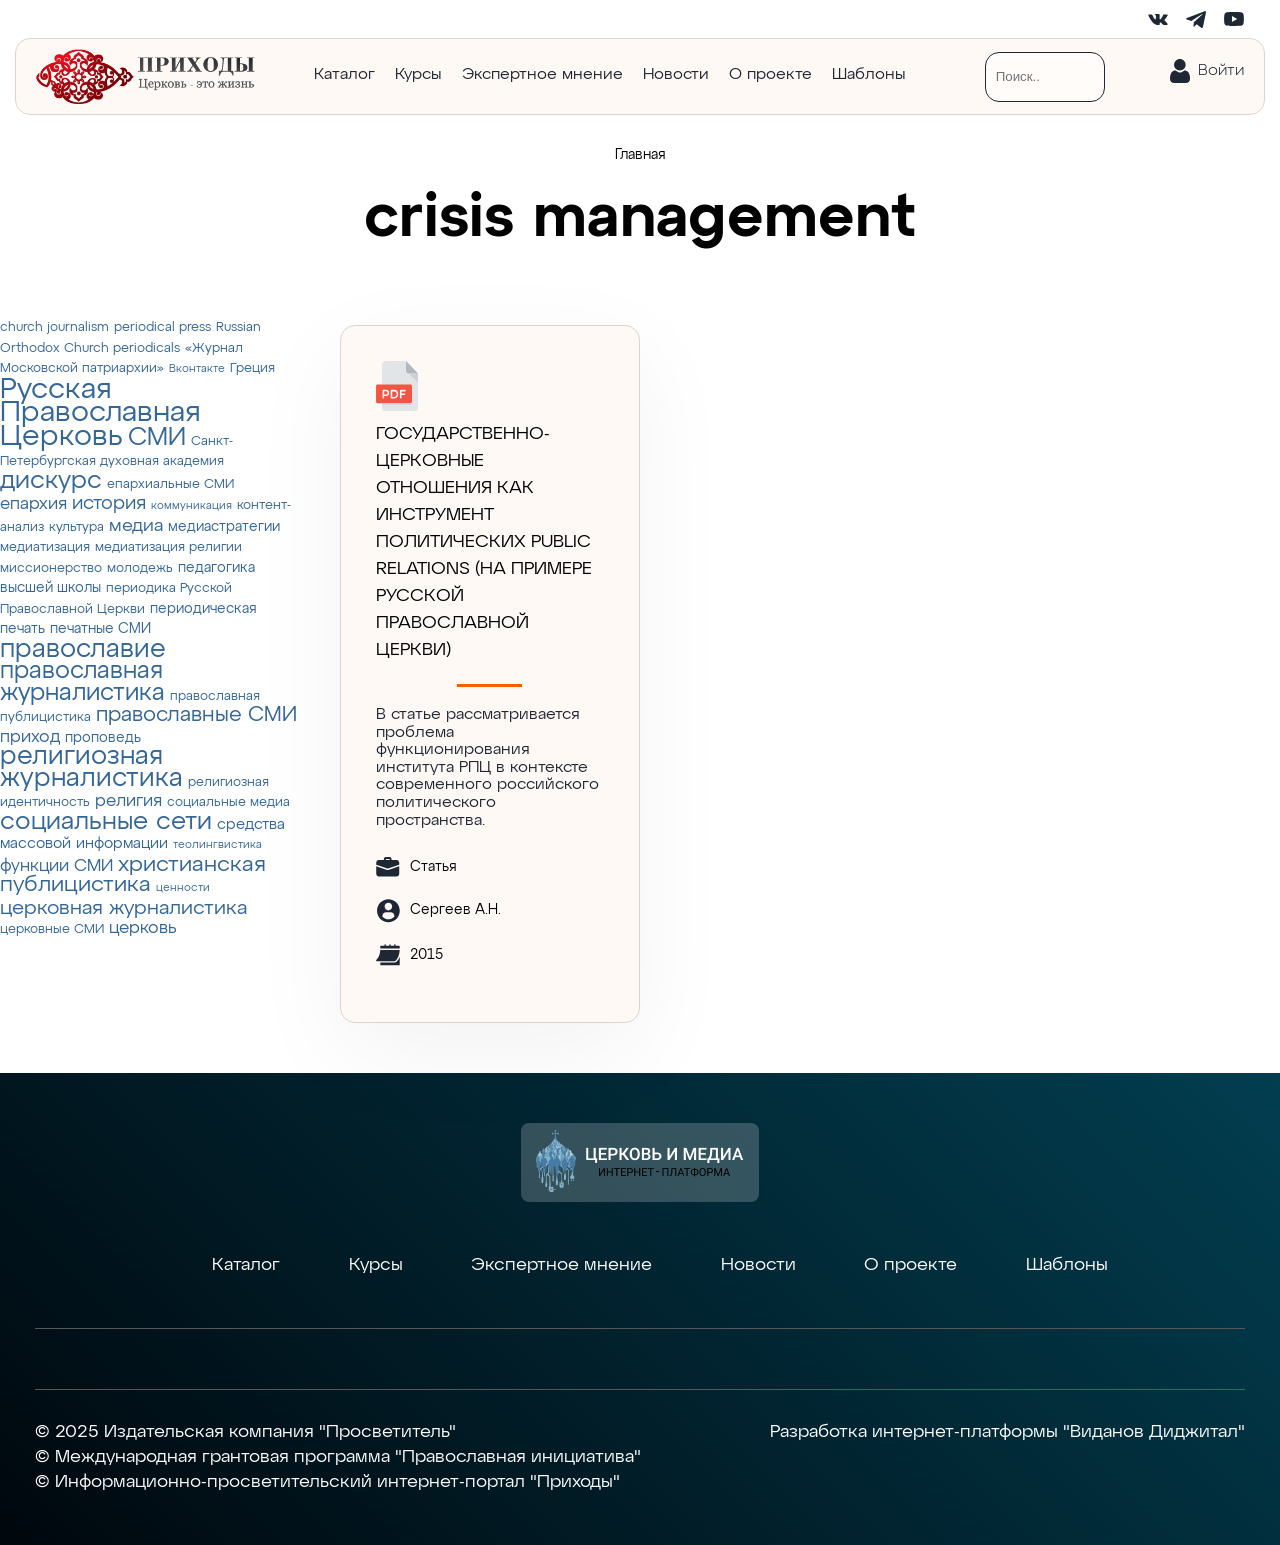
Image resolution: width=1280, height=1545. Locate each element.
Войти (1221, 71)
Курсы (418, 75)
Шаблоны (869, 75)
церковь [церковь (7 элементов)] (143, 928)
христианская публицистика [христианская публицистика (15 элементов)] (133, 875)
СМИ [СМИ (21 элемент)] (157, 438)
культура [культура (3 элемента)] (76, 527)
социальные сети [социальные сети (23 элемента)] (106, 822)
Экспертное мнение (542, 75)
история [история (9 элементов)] (109, 503)
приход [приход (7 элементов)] (30, 737)
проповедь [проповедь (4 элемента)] (103, 738)
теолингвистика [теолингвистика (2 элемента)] (217, 845)
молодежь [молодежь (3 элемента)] (140, 568)
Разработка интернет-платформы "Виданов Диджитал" (1007, 1432)
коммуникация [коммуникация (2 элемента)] (191, 506)
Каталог (344, 75)
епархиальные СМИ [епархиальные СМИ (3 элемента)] (170, 484)
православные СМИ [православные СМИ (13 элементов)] (196, 715)
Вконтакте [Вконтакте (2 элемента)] (197, 369)
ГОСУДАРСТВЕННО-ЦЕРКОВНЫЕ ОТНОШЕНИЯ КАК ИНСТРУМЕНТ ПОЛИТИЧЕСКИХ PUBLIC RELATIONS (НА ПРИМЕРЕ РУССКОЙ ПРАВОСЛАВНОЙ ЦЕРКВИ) (484, 542)
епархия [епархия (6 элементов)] (33, 504)
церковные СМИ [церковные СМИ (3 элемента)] (52, 929)
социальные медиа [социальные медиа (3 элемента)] (228, 802)
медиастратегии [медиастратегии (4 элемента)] (224, 527)
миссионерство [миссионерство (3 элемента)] (51, 568)
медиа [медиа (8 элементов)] (136, 526)
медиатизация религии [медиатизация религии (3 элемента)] (168, 547)
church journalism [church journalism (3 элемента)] (54, 327)
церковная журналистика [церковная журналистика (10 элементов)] (123, 908)
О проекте (770, 75)
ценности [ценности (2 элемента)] (183, 888)
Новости (676, 75)
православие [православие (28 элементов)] (83, 649)
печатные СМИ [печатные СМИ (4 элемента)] (100, 629)
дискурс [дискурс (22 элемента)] (51, 481)
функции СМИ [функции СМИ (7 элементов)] (56, 866)
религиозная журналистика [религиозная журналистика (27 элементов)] (91, 768)
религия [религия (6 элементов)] (128, 801)
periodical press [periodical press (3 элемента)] (162, 327)
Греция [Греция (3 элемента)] (252, 368)
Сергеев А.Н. (455, 910)
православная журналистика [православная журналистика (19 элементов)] (82, 682)
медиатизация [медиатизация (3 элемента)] (45, 547)
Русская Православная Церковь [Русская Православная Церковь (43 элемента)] (100, 413)
